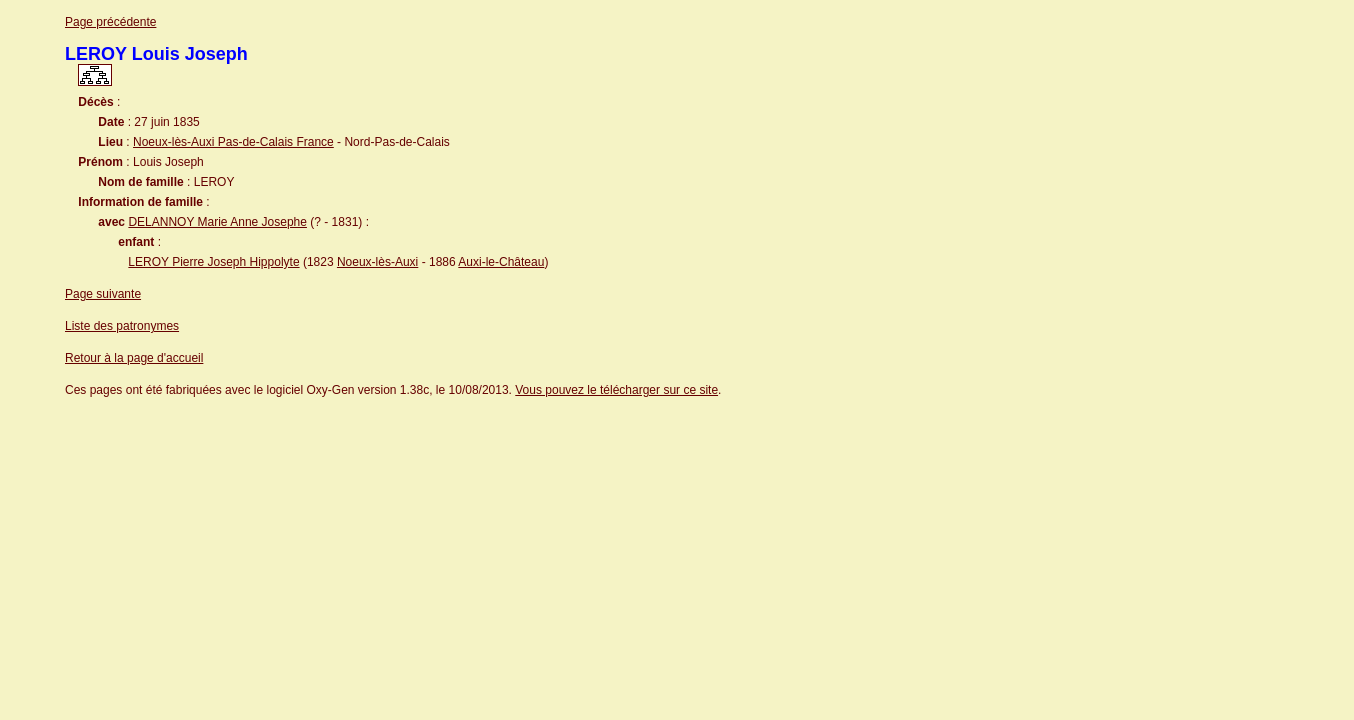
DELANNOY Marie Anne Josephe (217, 222)
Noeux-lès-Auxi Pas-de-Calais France (233, 142)
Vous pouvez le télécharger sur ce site (616, 390)
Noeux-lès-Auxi (377, 262)
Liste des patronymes (122, 326)
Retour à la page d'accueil (134, 358)
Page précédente (110, 22)
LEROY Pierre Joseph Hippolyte (213, 262)
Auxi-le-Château (501, 262)
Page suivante (103, 294)
